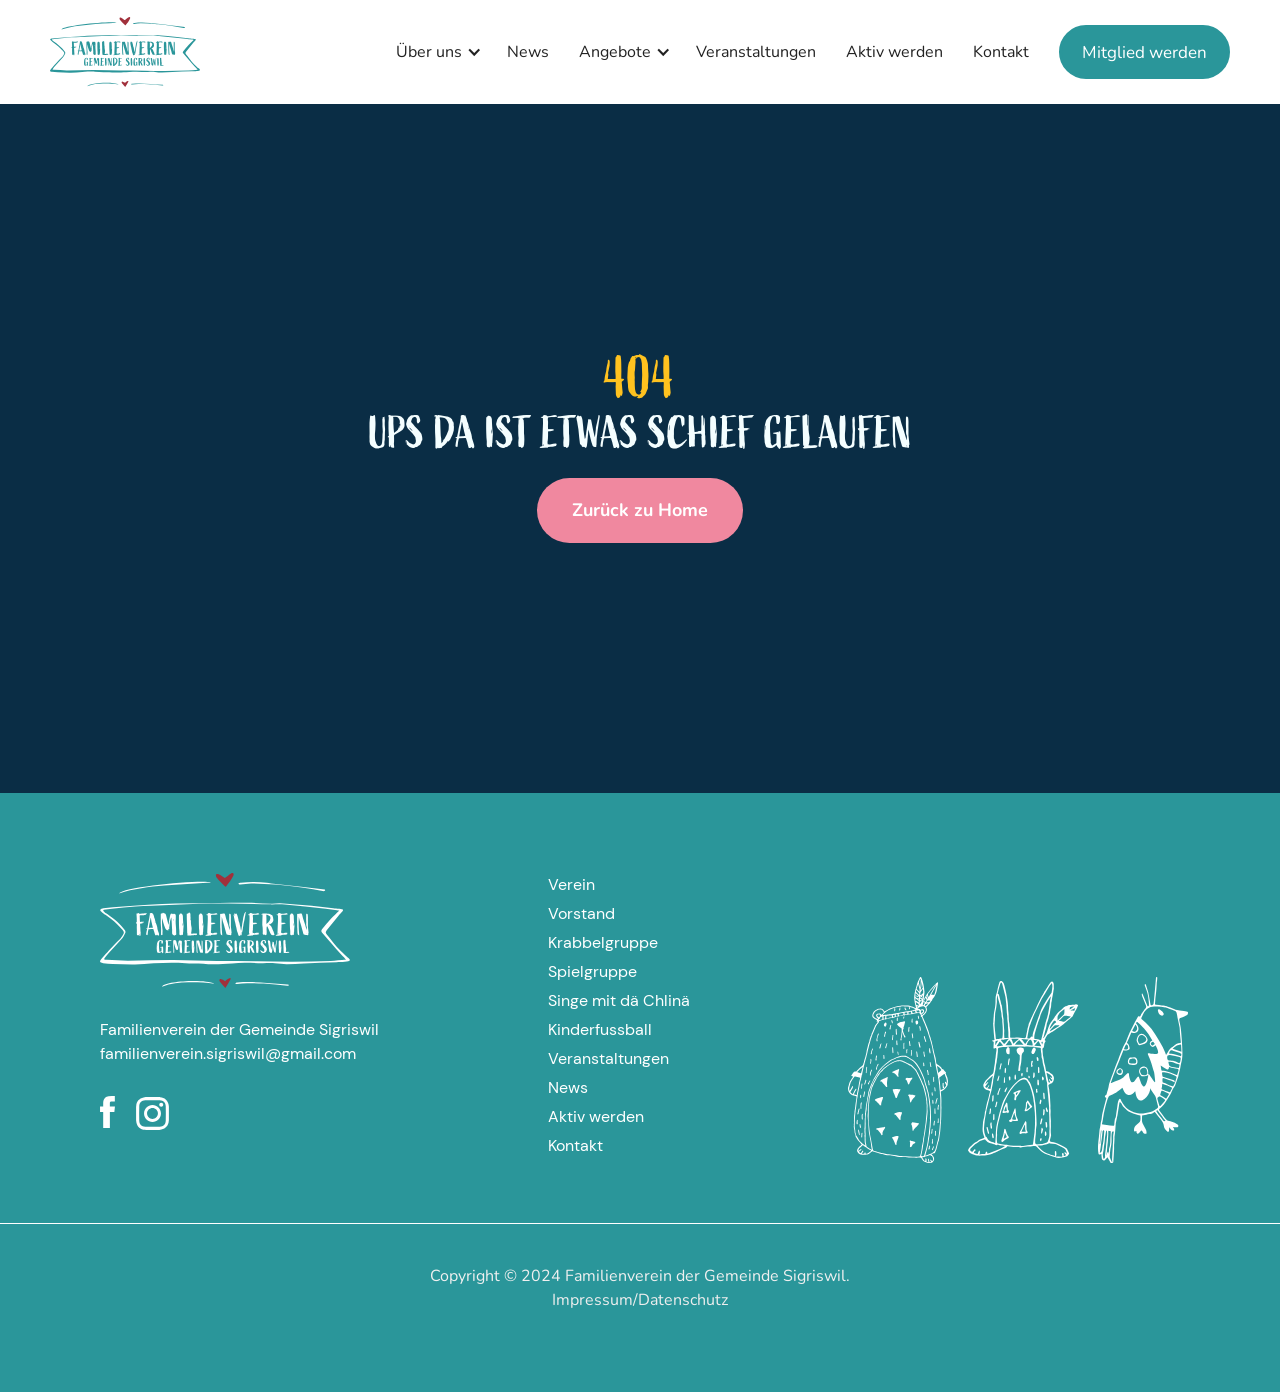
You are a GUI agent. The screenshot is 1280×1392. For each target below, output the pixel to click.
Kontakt (1001, 52)
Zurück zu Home (640, 510)
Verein (571, 884)
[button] (434, 52)
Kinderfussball (600, 1029)
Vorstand (581, 913)
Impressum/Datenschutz (640, 1300)
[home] (125, 52)
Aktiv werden (894, 52)
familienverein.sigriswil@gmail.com (228, 1053)
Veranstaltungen (756, 52)
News (528, 52)
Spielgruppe (592, 971)
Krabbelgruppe (603, 942)
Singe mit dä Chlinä (619, 1000)
